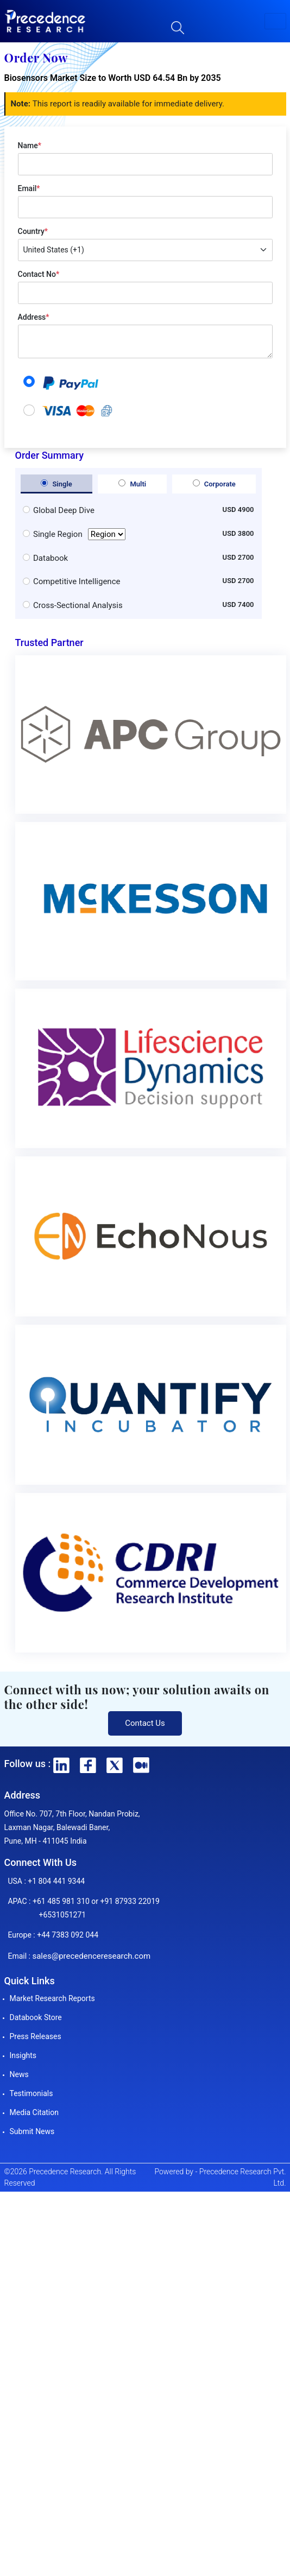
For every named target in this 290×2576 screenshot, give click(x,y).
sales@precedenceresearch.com (91, 1956)
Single (56, 483)
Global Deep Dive (63, 510)
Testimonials (31, 2093)
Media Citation (34, 2112)
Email (29, 188)
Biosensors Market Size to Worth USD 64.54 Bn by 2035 (112, 78)
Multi (132, 483)
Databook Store (36, 2017)
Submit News (32, 2131)
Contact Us (145, 1723)
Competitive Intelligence (76, 581)
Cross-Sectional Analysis (78, 605)
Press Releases (35, 2036)
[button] (275, 21)
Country (33, 231)
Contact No (39, 274)
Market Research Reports (52, 1998)
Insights (23, 2055)
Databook (50, 558)
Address (33, 317)
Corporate (214, 483)
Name (29, 145)
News (19, 2074)
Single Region (79, 534)
